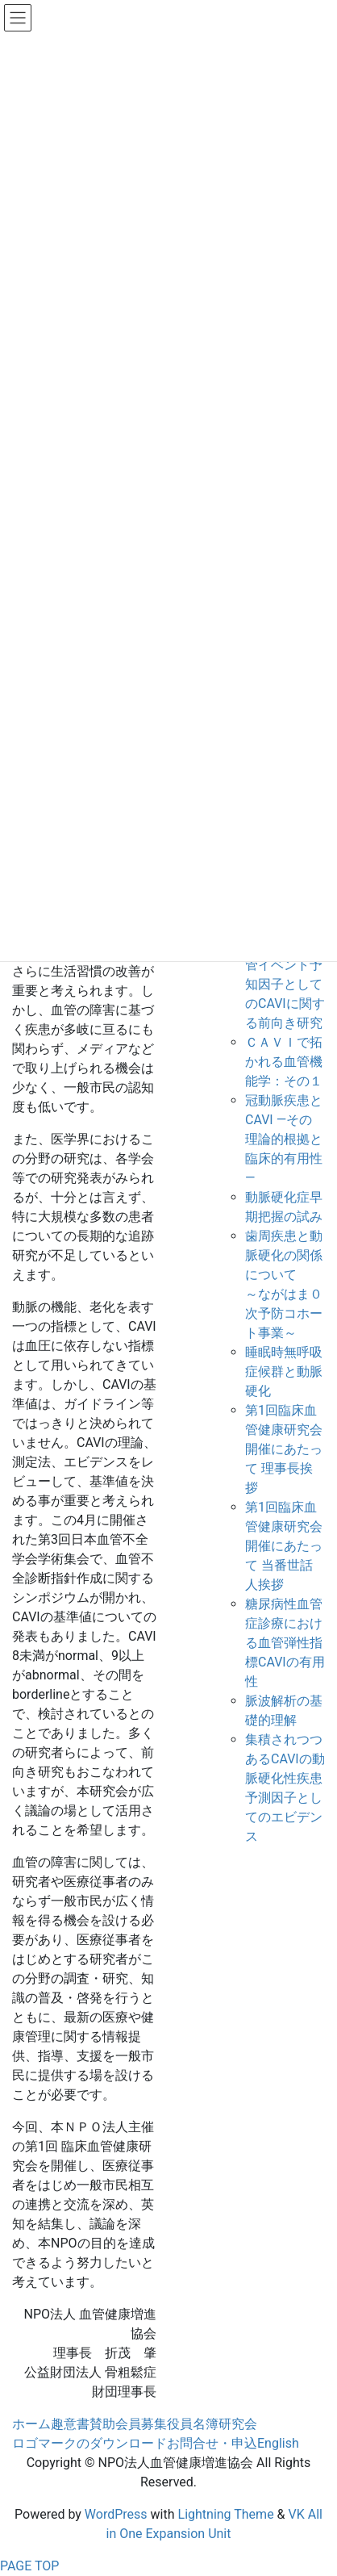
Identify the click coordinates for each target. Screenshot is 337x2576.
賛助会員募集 (128, 2424)
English (278, 2443)
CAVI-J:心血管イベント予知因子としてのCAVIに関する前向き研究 (285, 984)
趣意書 (70, 2424)
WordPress (116, 2514)
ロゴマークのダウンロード (89, 2443)
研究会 (237, 2424)
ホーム (31, 2424)
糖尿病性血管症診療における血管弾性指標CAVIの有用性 (285, 1642)
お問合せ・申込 (212, 2443)
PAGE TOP (29, 2566)
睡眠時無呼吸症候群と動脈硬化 (283, 1371)
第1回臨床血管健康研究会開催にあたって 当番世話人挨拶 (283, 1545)
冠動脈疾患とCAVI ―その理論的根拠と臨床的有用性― (283, 1139)
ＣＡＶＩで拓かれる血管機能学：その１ (283, 1062)
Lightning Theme (226, 2514)
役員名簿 (192, 2424)
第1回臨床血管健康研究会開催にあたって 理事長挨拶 (283, 1449)
